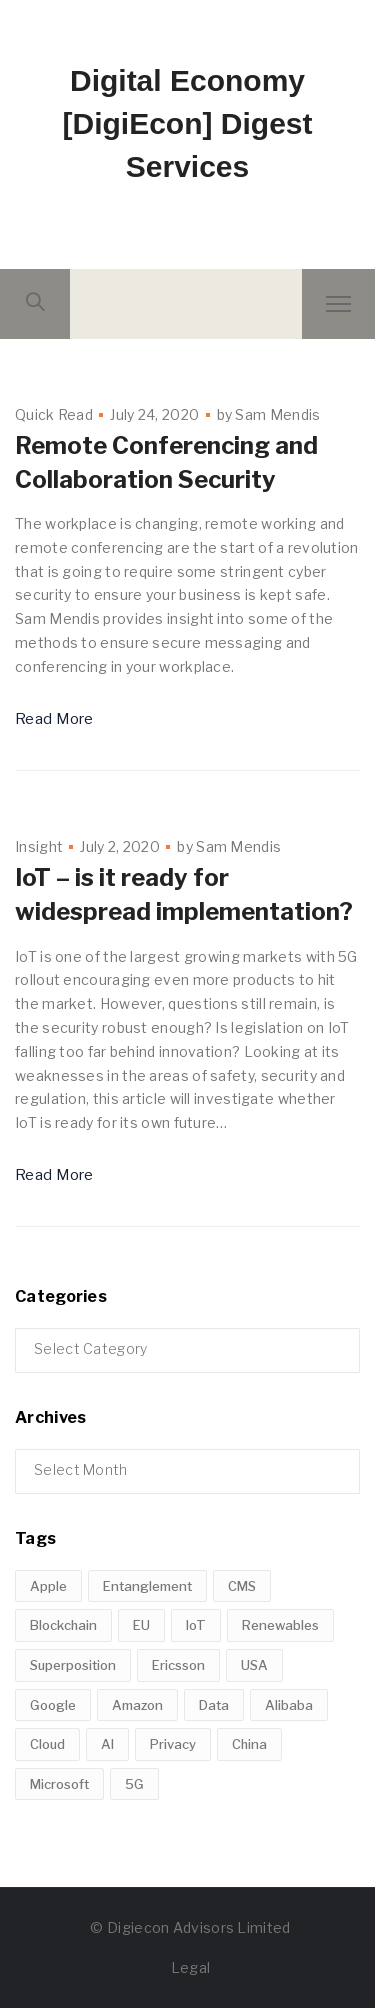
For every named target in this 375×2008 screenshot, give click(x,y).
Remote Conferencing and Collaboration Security (166, 462)
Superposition (73, 1665)
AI (107, 1744)
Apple (48, 1586)
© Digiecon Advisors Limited (190, 1927)
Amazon (137, 1705)
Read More (54, 719)
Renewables (280, 1625)
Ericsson (178, 1665)
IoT (196, 1625)
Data (214, 1705)
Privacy (173, 1744)
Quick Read (54, 414)
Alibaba (289, 1705)
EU (141, 1625)
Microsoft (59, 1784)
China (249, 1744)
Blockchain (63, 1625)
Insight (39, 846)
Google (53, 1705)
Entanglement (147, 1586)
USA (254, 1665)
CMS (242, 1586)
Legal (191, 1967)
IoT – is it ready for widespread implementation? (184, 894)
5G (134, 1784)
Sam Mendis (277, 414)
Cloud (47, 1744)
